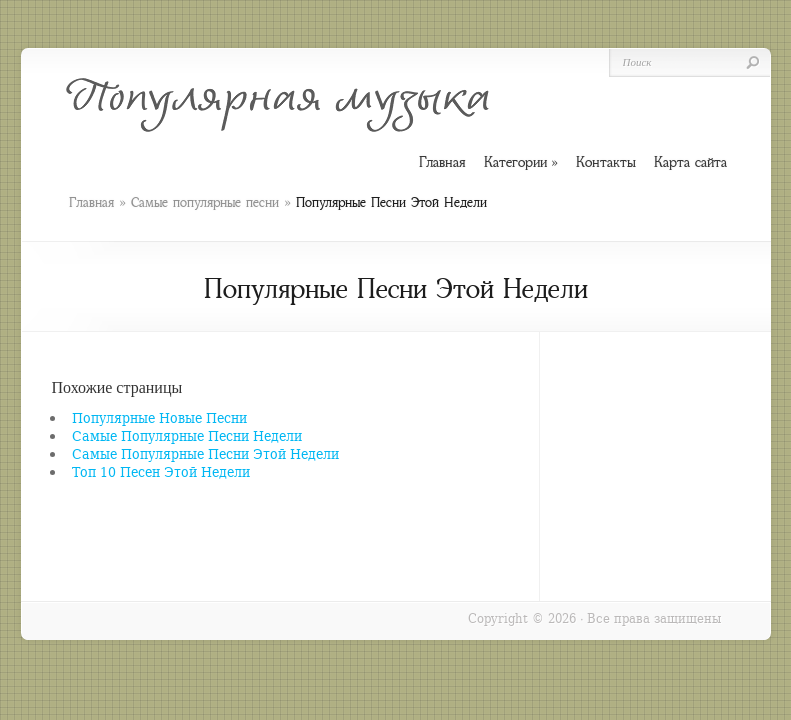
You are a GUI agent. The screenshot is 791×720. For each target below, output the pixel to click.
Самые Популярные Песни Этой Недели (205, 453)
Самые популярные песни (205, 202)
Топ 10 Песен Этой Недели (161, 471)
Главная (91, 202)
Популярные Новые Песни (159, 417)
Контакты (606, 162)
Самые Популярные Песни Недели (187, 435)
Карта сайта (690, 162)
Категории (521, 162)
